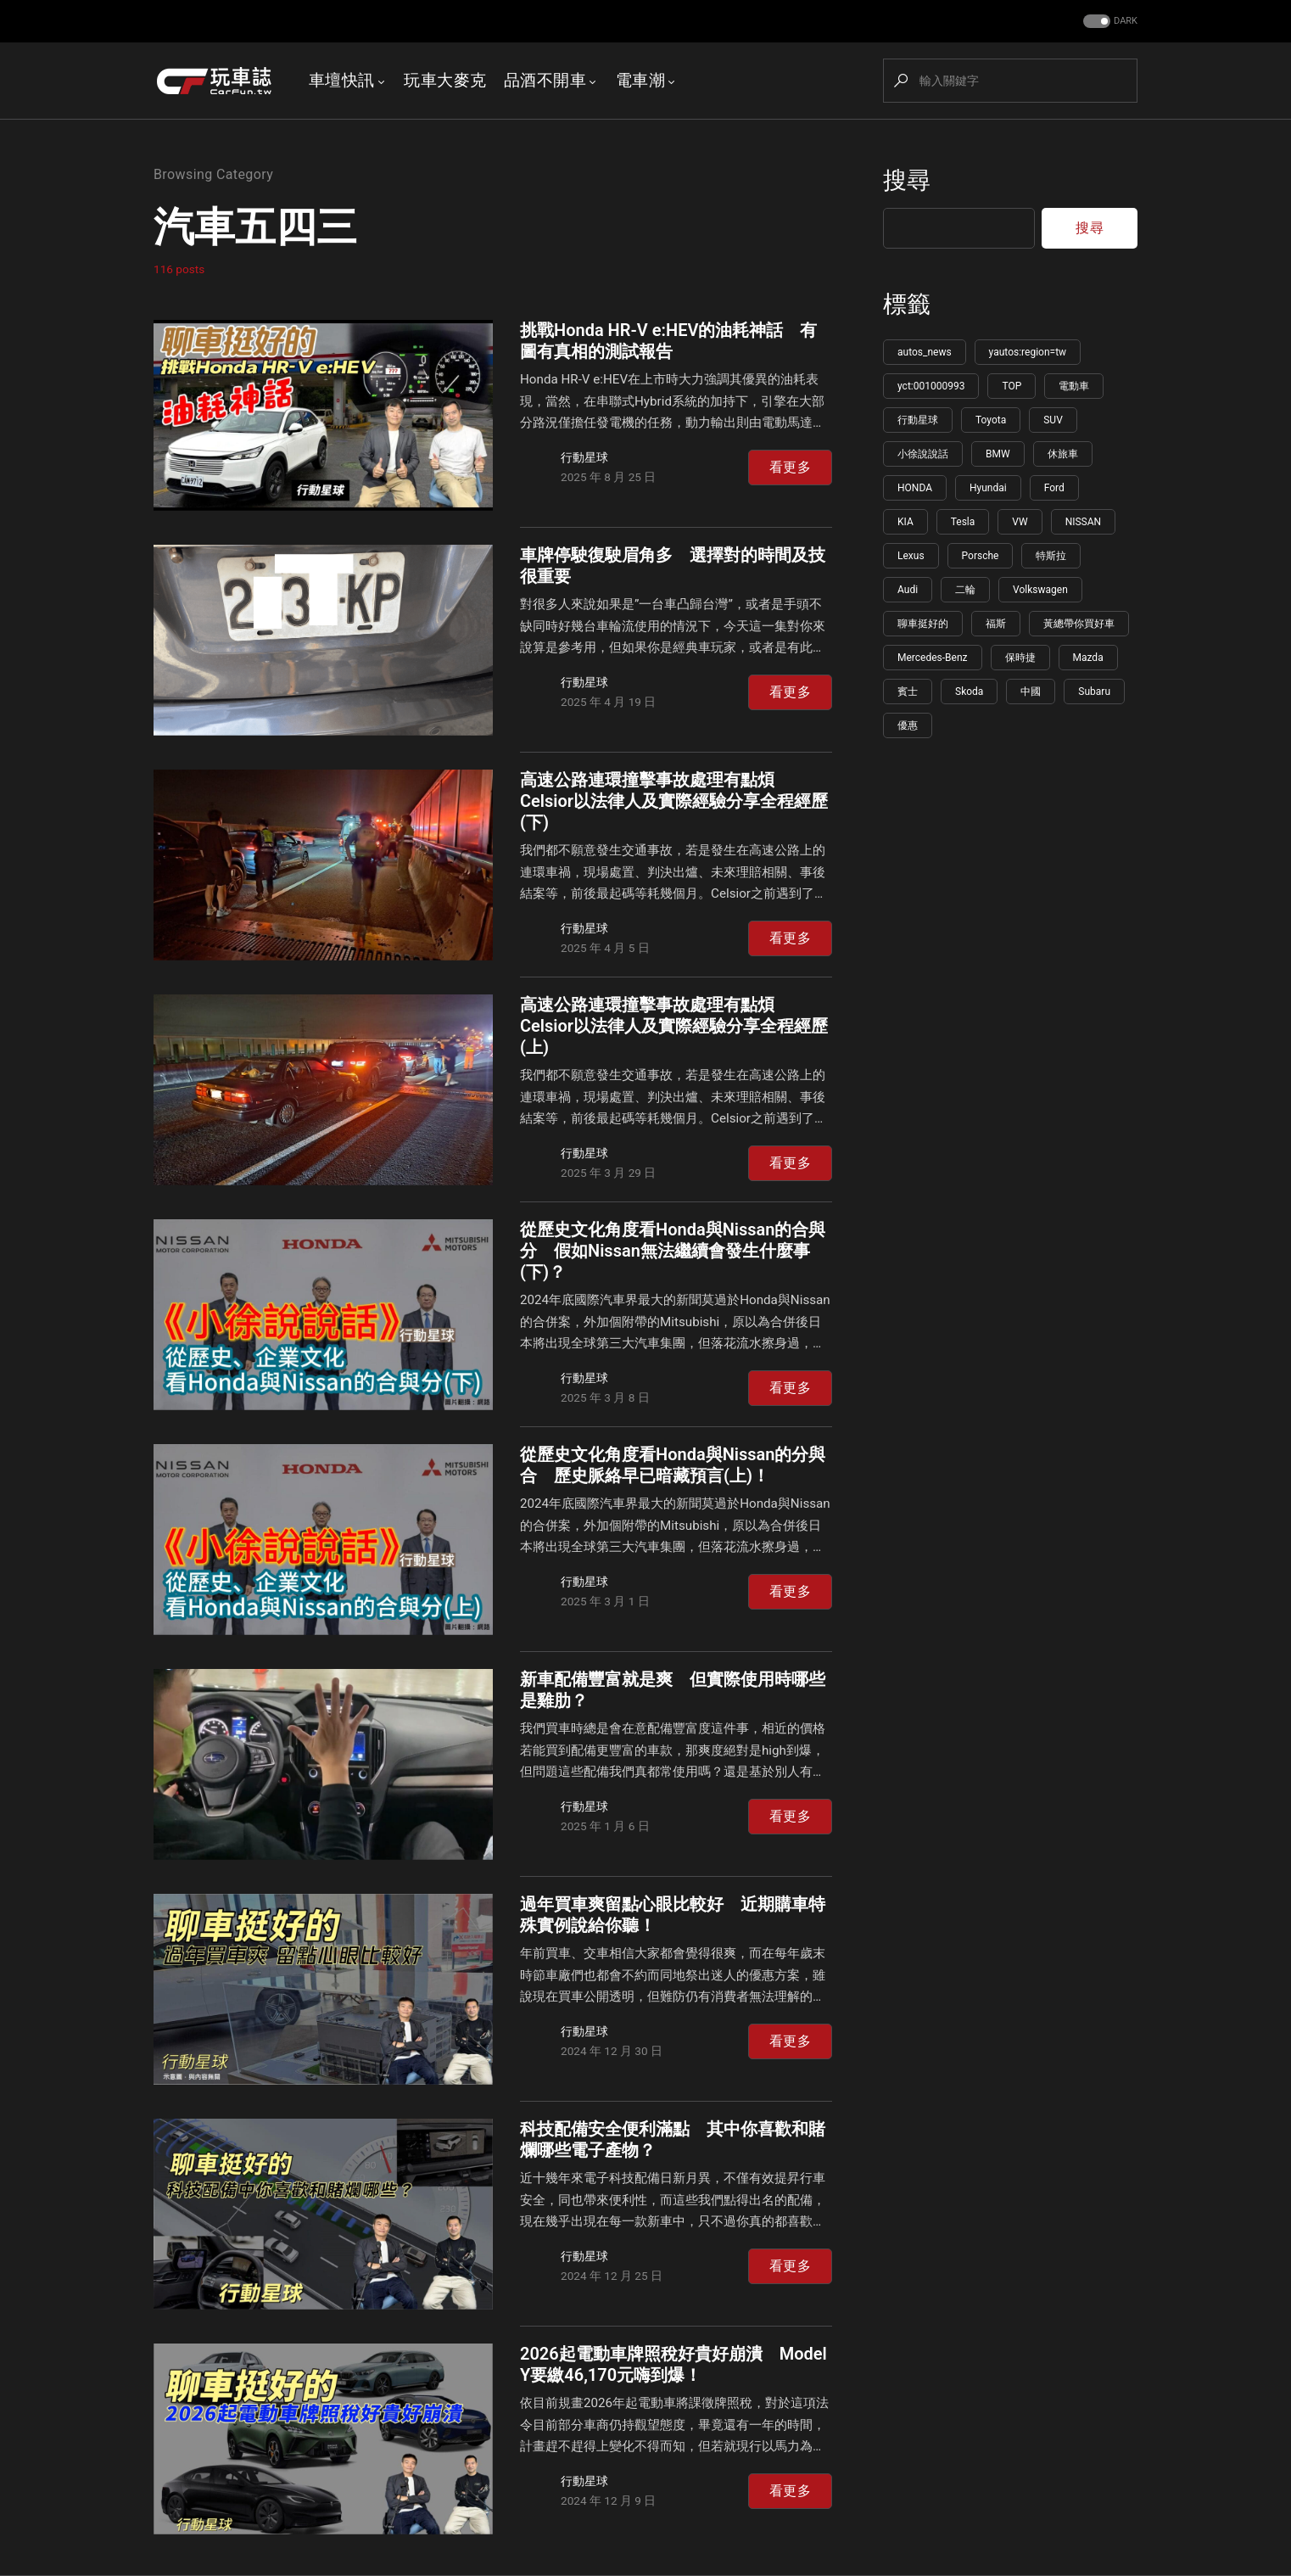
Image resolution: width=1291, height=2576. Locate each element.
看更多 (790, 467)
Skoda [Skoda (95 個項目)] (969, 691)
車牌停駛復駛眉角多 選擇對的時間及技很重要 (672, 565)
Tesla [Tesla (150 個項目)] (963, 522)
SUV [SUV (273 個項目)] (1053, 420)
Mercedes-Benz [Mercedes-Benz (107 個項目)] (932, 658)
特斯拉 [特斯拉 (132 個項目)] (1051, 556)
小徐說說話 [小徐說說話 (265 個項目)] (922, 454)
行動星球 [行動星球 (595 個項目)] (917, 420)
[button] (1108, 22)
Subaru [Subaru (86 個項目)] (1094, 691)
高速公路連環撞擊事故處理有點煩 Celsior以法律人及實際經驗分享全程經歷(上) (674, 1025)
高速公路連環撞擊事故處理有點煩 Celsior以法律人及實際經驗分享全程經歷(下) (674, 801)
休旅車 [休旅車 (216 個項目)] (1063, 454)
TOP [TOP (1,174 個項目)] (1011, 386)
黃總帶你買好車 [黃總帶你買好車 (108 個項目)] (1079, 624)
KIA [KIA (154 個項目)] (905, 522)
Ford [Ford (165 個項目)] (1054, 488)
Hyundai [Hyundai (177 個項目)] (988, 488)
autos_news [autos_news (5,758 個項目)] (924, 352)
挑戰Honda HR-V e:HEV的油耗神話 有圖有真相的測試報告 (668, 340)
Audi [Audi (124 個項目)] (907, 590)
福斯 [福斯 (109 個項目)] (996, 624)
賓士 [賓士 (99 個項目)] (907, 691)
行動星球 (584, 457)
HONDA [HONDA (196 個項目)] (914, 488)
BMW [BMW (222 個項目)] (998, 454)
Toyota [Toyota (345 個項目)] (990, 420)
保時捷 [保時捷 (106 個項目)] (1020, 658)
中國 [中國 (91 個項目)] (1030, 691)
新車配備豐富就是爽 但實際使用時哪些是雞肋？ (672, 1690)
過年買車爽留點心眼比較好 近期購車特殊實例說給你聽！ (672, 1914)
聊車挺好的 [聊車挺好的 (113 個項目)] (922, 624)
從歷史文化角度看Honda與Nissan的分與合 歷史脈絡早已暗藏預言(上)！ (672, 1465)
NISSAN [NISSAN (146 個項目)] (1083, 522)
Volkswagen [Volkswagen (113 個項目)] (1040, 590)
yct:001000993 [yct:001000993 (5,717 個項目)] (930, 386)
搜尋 (907, 180)
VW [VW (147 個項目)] (1019, 522)
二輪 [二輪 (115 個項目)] (965, 590)
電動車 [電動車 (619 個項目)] (1074, 386)
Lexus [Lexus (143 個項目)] (911, 556)
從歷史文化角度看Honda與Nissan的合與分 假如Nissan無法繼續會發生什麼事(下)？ (672, 1250)
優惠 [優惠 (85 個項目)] (907, 725)
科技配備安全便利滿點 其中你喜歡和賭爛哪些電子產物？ (672, 2139)
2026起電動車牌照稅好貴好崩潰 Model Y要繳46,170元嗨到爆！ (673, 2364)
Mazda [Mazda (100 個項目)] (1088, 658)
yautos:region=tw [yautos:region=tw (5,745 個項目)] (1027, 352)
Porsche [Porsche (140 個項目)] (980, 556)
